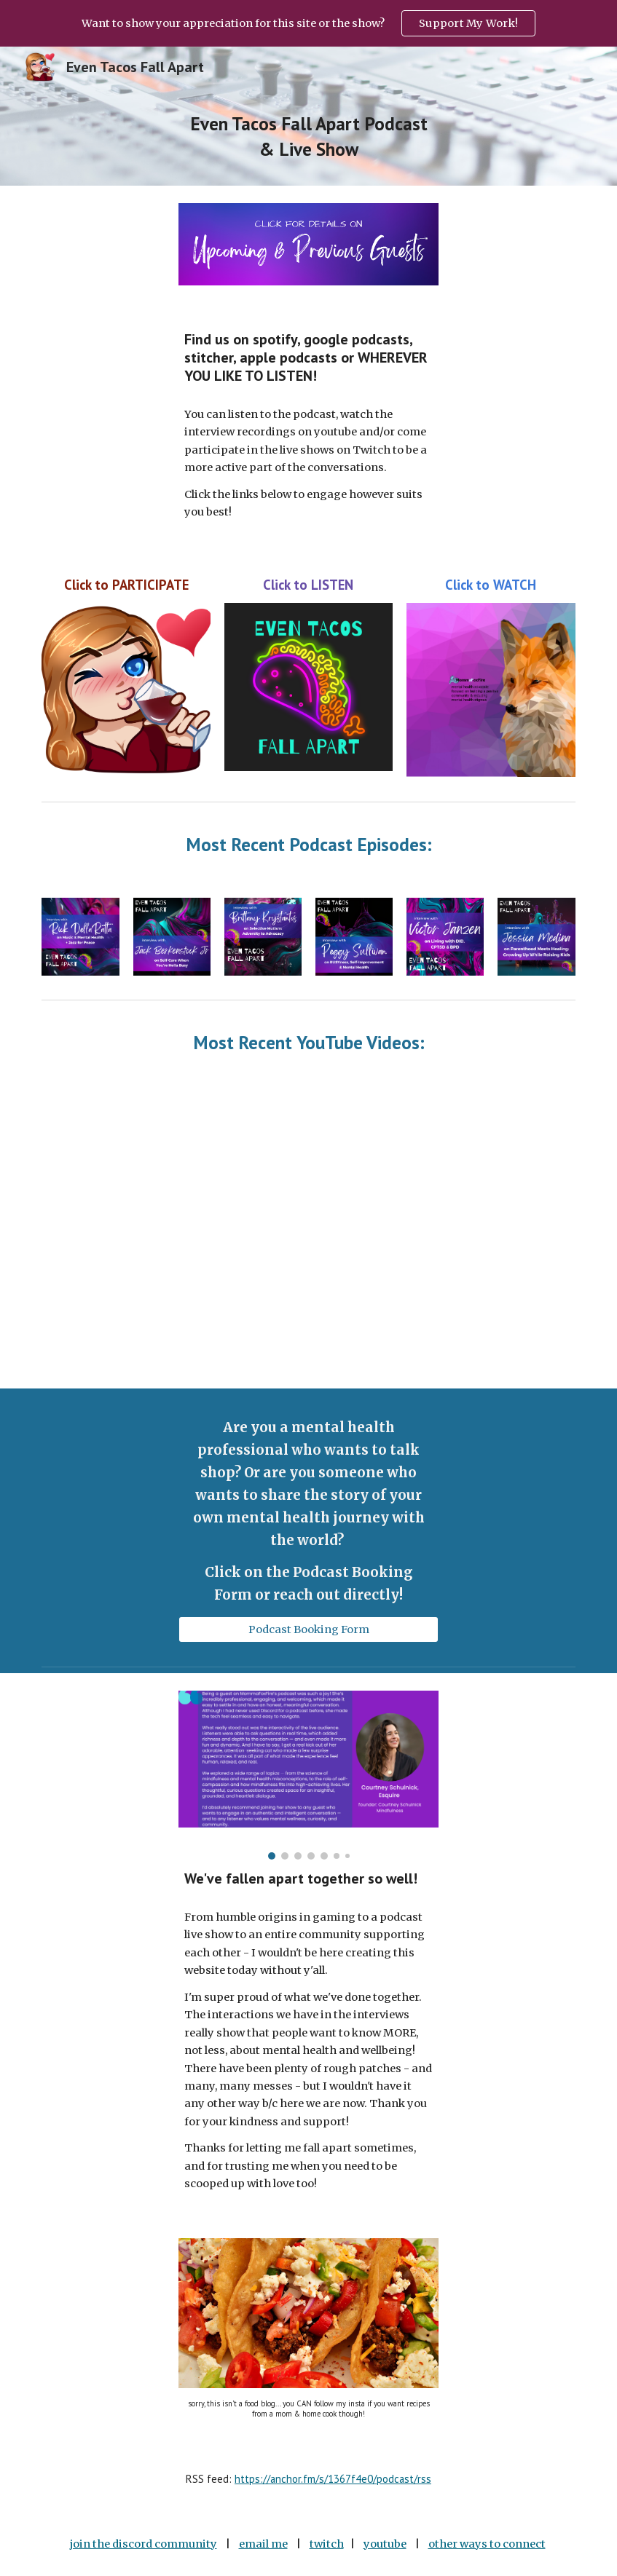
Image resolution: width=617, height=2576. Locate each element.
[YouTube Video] (103, 1138)
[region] (308, 23)
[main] (308, 136)
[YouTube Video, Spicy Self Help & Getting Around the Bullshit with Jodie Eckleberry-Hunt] (513, 1329)
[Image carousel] (308, 1775)
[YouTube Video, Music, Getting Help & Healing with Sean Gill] (103, 1329)
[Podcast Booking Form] (308, 1629)
